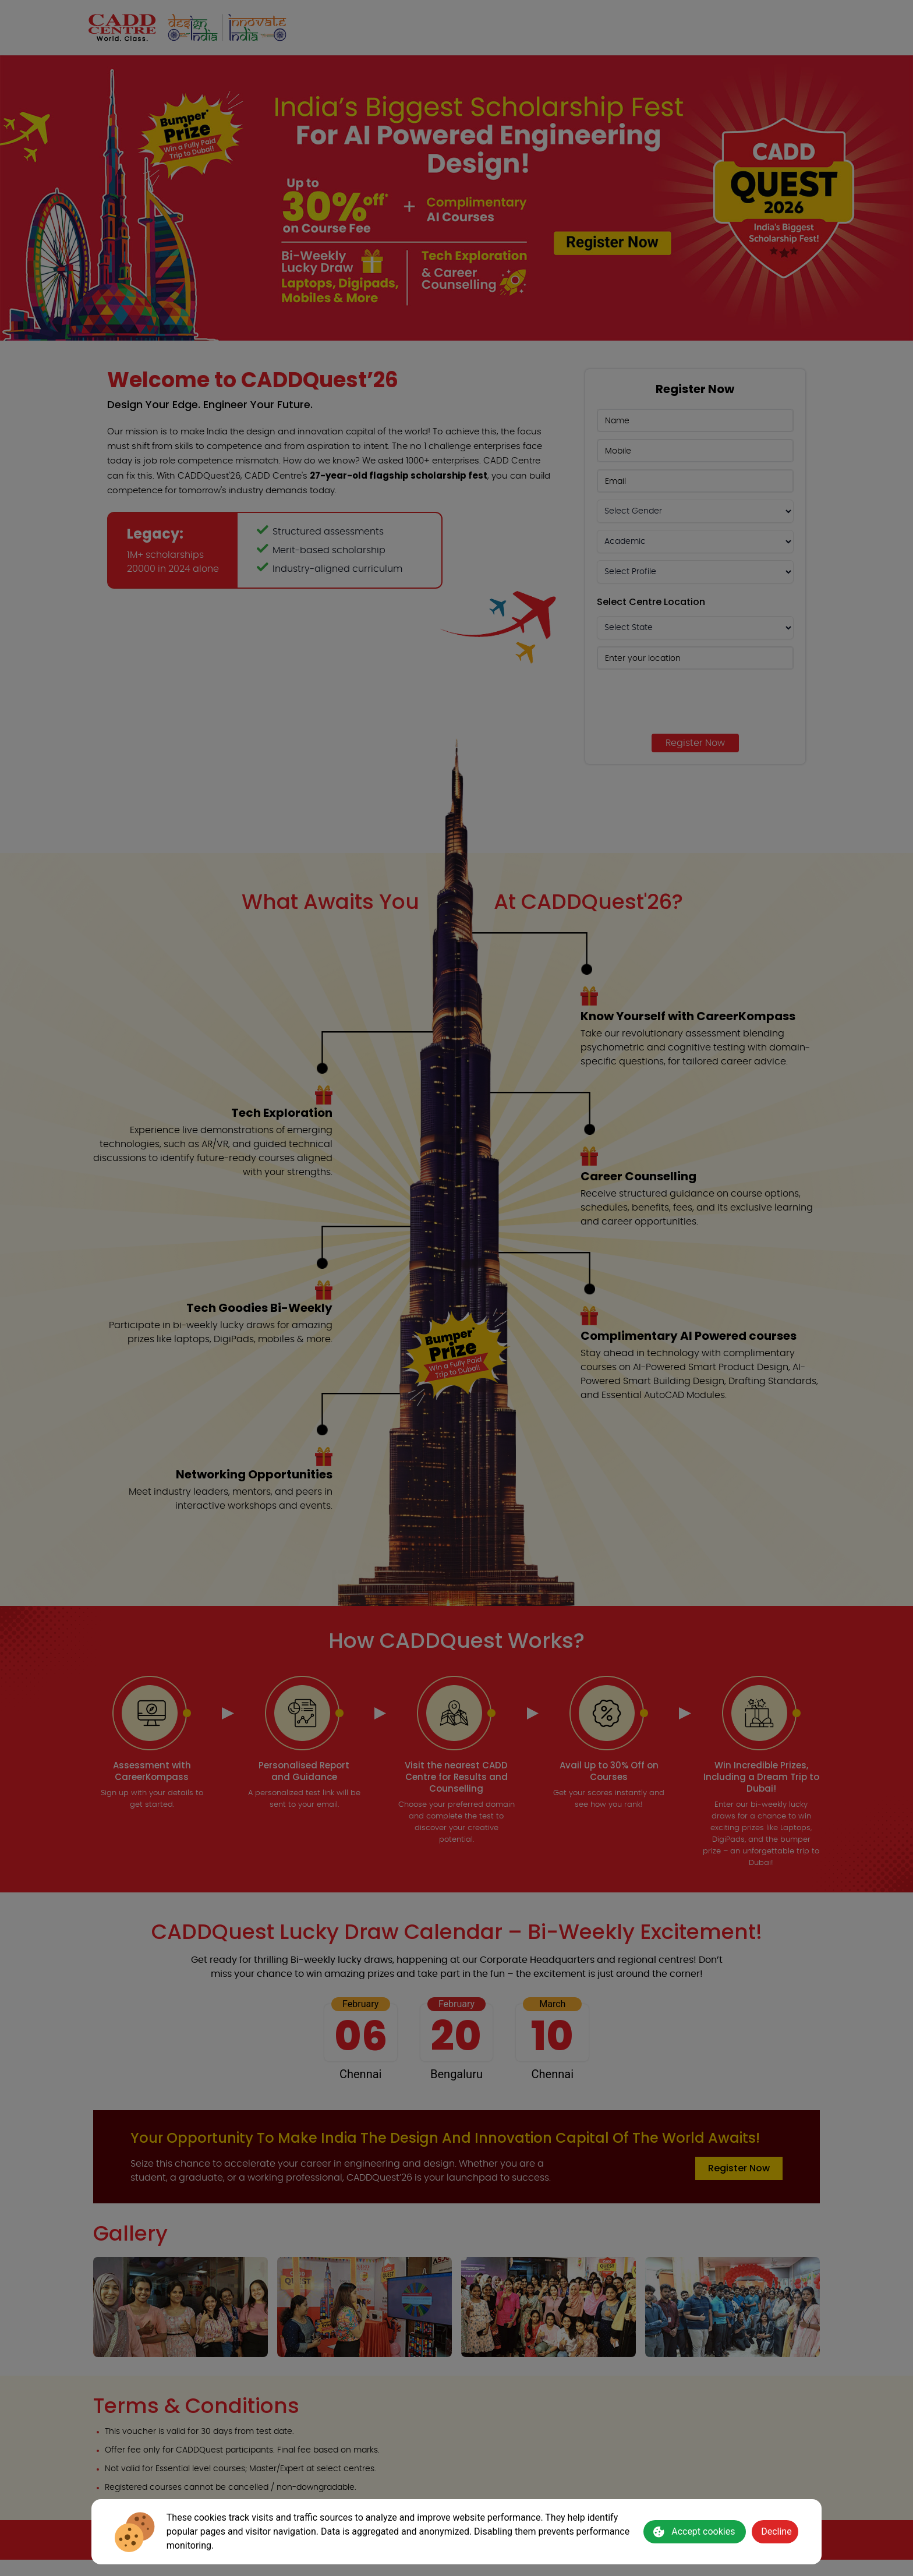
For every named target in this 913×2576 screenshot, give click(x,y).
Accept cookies (694, 2532)
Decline (776, 2531)
